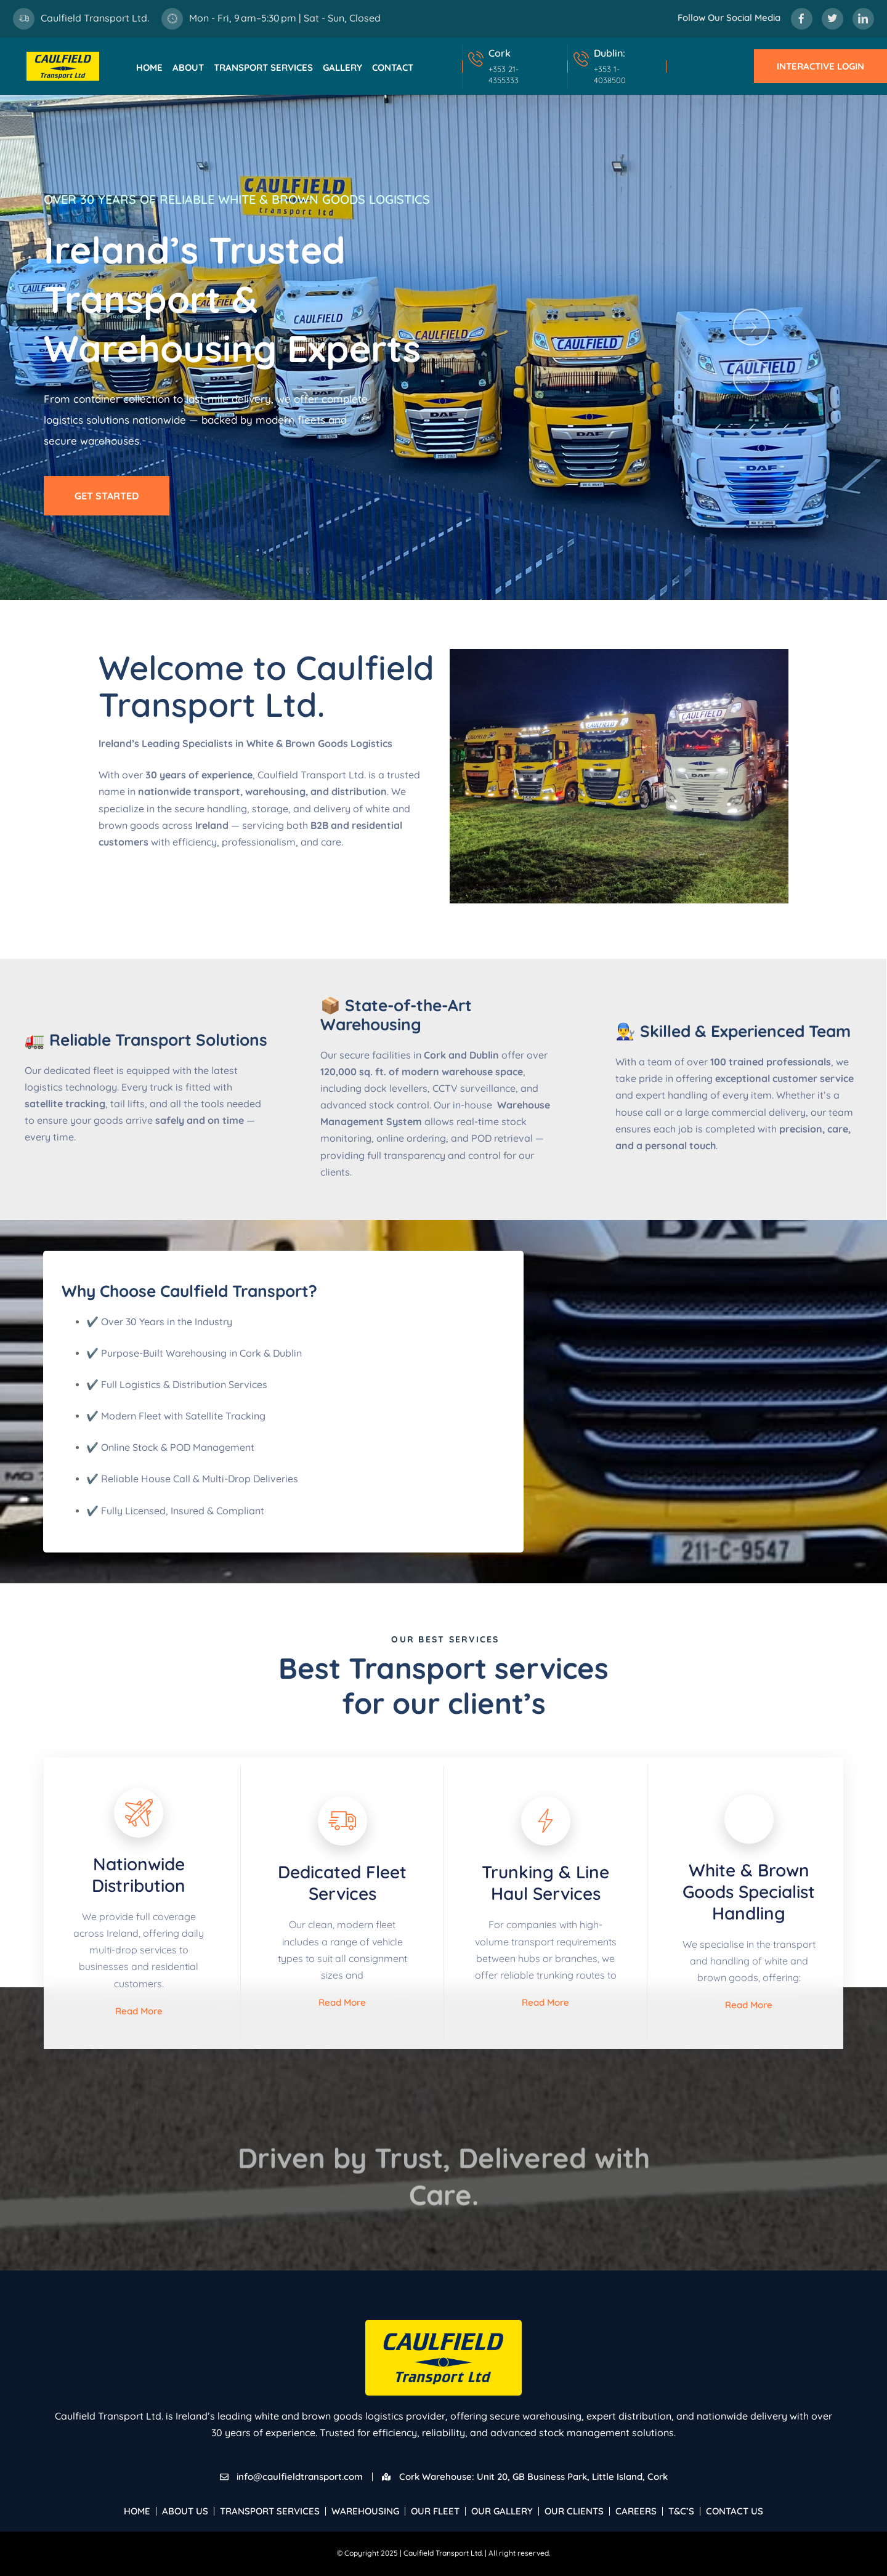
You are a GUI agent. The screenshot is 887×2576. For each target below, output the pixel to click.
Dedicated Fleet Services (342, 1882)
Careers (636, 2511)
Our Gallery (502, 2511)
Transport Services (263, 67)
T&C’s (681, 2511)
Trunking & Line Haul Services (545, 1882)
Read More (139, 2011)
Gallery (342, 67)
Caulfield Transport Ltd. (95, 18)
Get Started (107, 496)
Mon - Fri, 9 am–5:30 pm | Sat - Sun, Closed (285, 18)
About (188, 67)
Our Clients (574, 2511)
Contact (392, 67)
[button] (751, 327)
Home (149, 67)
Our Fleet (435, 2511)
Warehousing (365, 2511)
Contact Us (734, 2511)
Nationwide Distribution (138, 1874)
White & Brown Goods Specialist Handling (748, 1891)
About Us (185, 2511)
